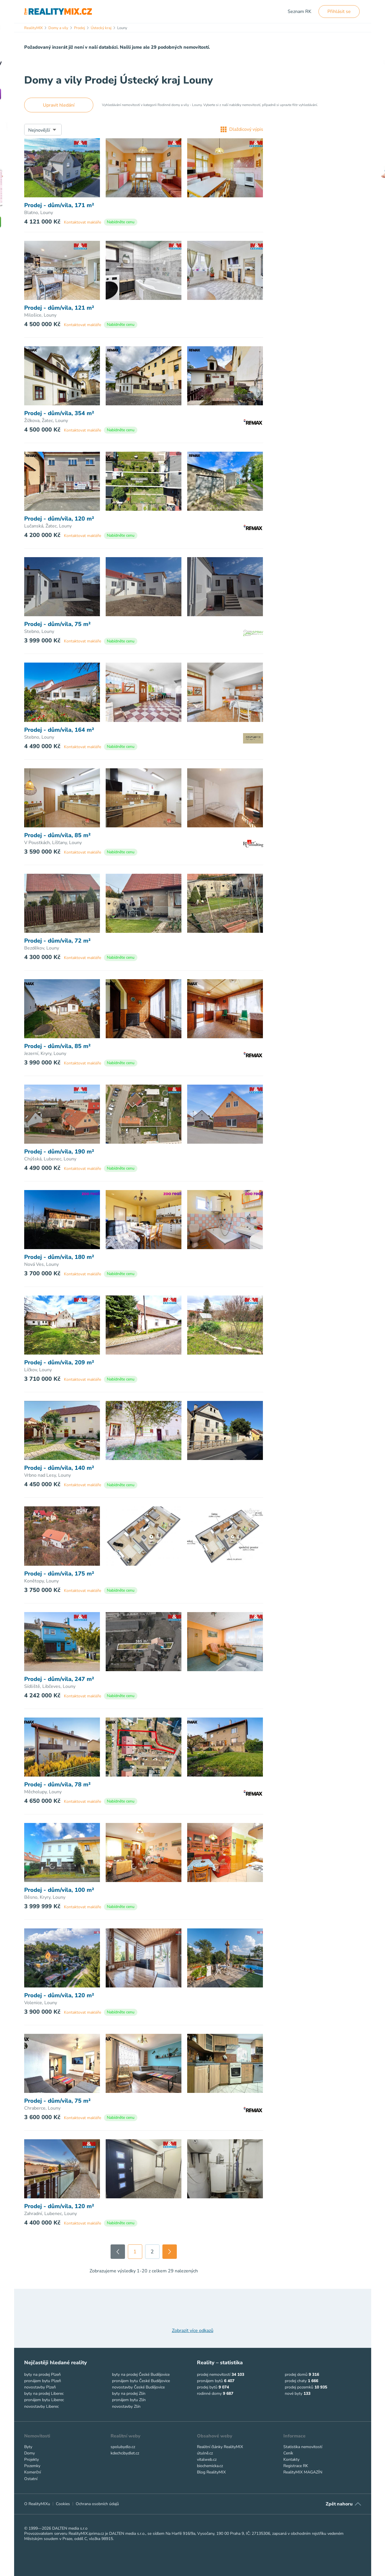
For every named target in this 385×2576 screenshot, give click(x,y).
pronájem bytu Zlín (129, 2400)
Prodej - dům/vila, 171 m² (59, 205)
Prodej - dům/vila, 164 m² (59, 730)
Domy (29, 2453)
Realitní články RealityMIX (220, 2447)
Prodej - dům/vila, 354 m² (59, 413)
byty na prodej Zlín (128, 2393)
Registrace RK (295, 2466)
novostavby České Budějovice (138, 2387)
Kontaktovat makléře (82, 222)
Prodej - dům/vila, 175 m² (59, 1574)
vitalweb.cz (207, 2459)
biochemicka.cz (210, 2466)
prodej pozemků (299, 2387)
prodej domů (296, 2374)
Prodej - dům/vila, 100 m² (59, 1890)
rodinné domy (209, 2393)
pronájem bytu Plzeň (42, 2381)
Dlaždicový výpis (242, 129)
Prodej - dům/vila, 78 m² (57, 1784)
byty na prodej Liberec (44, 2393)
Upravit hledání (59, 105)
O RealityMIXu (37, 2504)
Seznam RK (299, 11)
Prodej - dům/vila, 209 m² (59, 1362)
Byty (28, 2447)
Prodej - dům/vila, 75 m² (57, 624)
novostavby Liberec (41, 2406)
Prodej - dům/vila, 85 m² (57, 835)
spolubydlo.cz (123, 2447)
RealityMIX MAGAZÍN (302, 2472)
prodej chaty (296, 2381)
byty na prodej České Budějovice (141, 2374)
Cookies (63, 2504)
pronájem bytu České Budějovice (141, 2381)
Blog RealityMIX (211, 2472)
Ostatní (30, 2479)
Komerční (32, 2472)
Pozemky (32, 2466)
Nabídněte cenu (120, 222)
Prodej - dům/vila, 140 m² (59, 1468)
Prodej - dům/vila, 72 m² (57, 941)
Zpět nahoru (339, 2504)
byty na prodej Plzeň (42, 2374)
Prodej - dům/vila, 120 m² (59, 519)
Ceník (288, 2453)
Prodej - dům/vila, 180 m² (59, 1257)
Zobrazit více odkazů (192, 2330)
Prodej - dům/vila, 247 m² (59, 1679)
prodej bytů (207, 2387)
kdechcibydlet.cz (125, 2453)
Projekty (31, 2459)
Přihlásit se (339, 11)
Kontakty (291, 2459)
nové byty (293, 2393)
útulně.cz (205, 2453)
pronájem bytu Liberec (44, 2400)
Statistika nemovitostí (302, 2447)
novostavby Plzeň (40, 2387)
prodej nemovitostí (213, 2374)
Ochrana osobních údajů (97, 2504)
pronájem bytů (210, 2381)
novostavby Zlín (126, 2406)
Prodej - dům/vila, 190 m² (59, 1151)
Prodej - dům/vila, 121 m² (59, 308)
